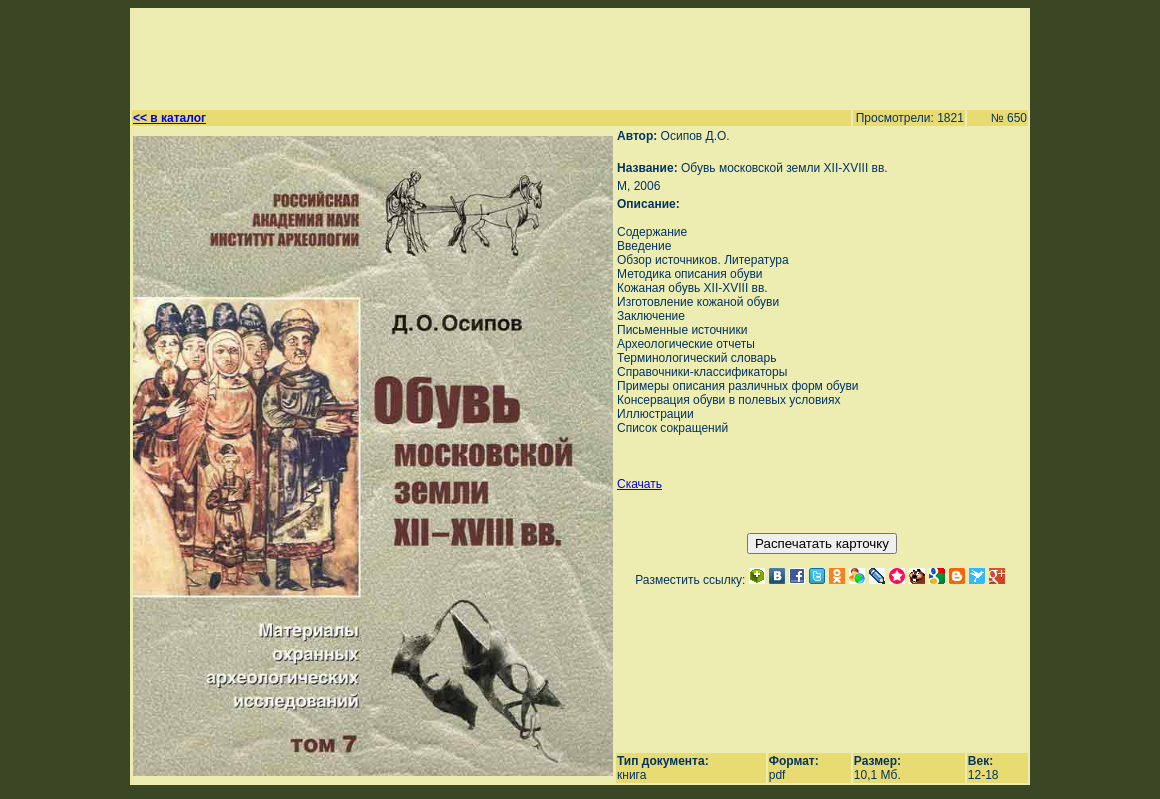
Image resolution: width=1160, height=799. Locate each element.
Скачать (639, 484)
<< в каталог (169, 118)
